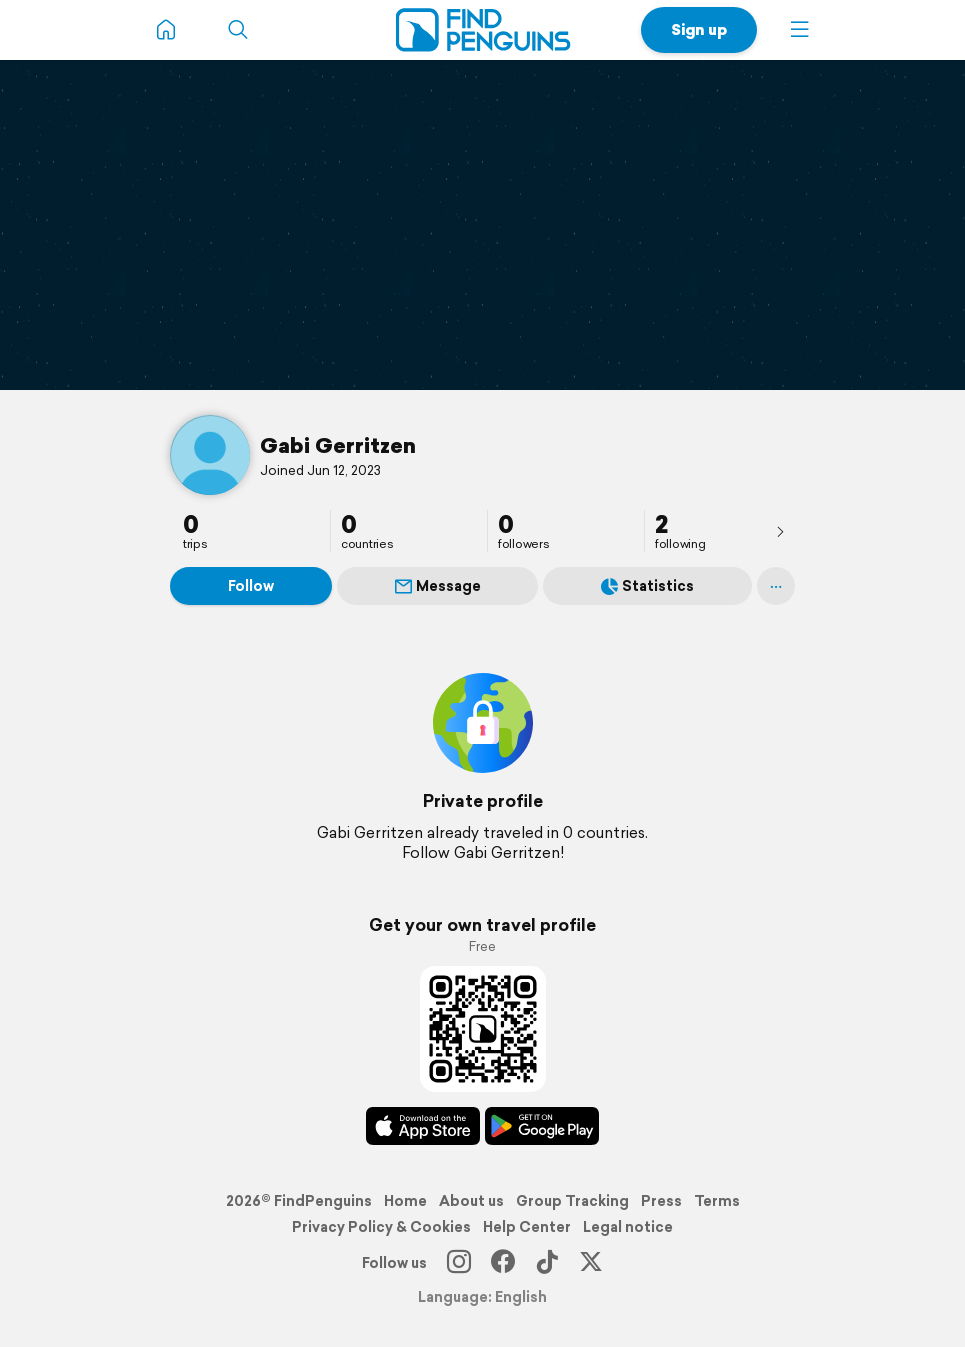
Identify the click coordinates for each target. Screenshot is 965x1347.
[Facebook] (503, 1263)
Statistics (647, 586)
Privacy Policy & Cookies (381, 1227)
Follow (251, 586)
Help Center (527, 1227)
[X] (591, 1263)
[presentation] (780, 531)
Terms (717, 1201)
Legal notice (628, 1227)
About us (471, 1201)
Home (405, 1201)
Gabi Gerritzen (338, 445)
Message (438, 586)
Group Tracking (572, 1201)
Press (661, 1201)
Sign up (699, 29)
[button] (800, 30)
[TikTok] (547, 1263)
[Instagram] (459, 1263)
